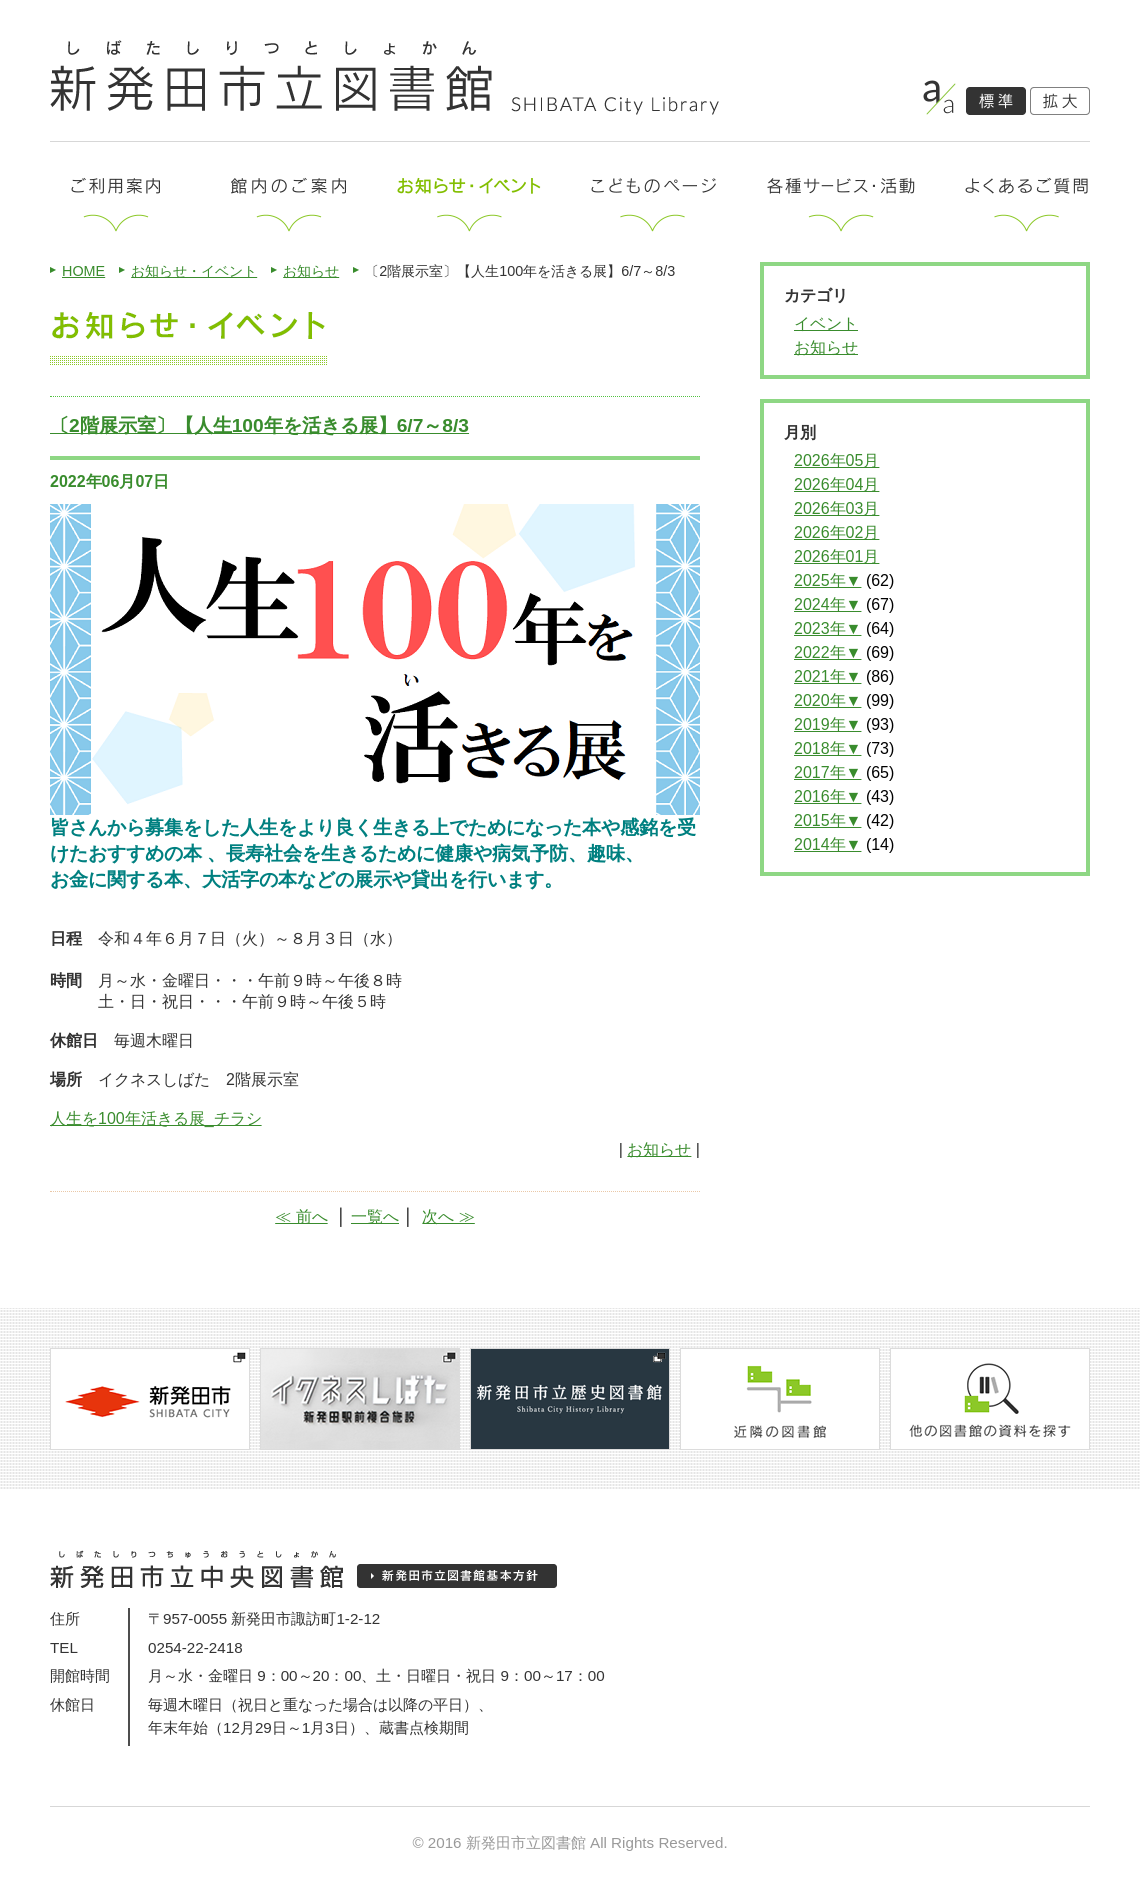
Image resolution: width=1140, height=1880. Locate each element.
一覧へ (375, 1216)
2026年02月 (836, 532)
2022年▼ (827, 652)
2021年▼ (827, 676)
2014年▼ (827, 844)
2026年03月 (836, 508)
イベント (826, 323)
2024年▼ (827, 604)
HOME (83, 271)
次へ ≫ (448, 1216)
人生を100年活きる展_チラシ (156, 1118)
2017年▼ (827, 772)
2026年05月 (836, 460)
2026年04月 (836, 484)
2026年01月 (836, 556)
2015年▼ (827, 820)
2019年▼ (827, 724)
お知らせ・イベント (194, 271)
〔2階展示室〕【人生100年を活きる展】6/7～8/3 (259, 425)
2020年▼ (827, 700)
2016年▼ (827, 796)
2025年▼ (827, 580)
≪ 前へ (301, 1216)
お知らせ (311, 271)
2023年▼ (827, 628)
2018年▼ (827, 748)
